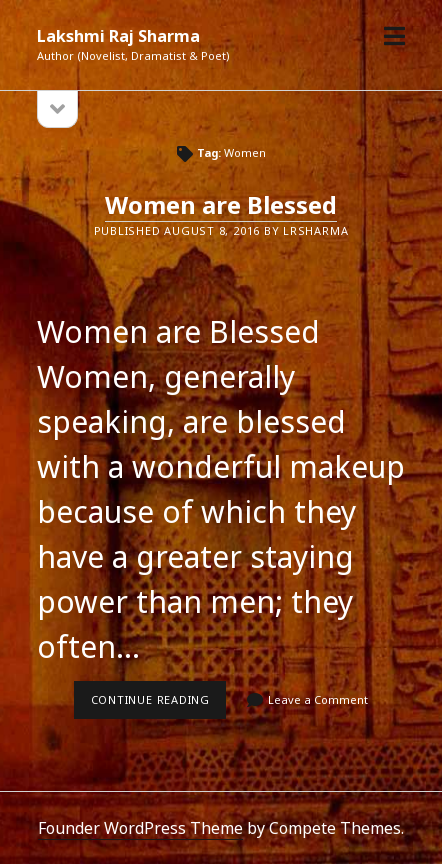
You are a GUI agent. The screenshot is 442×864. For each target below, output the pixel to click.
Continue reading (159, 705)
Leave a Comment (318, 699)
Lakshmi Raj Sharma (118, 36)
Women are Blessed (221, 204)
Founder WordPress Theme (140, 828)
